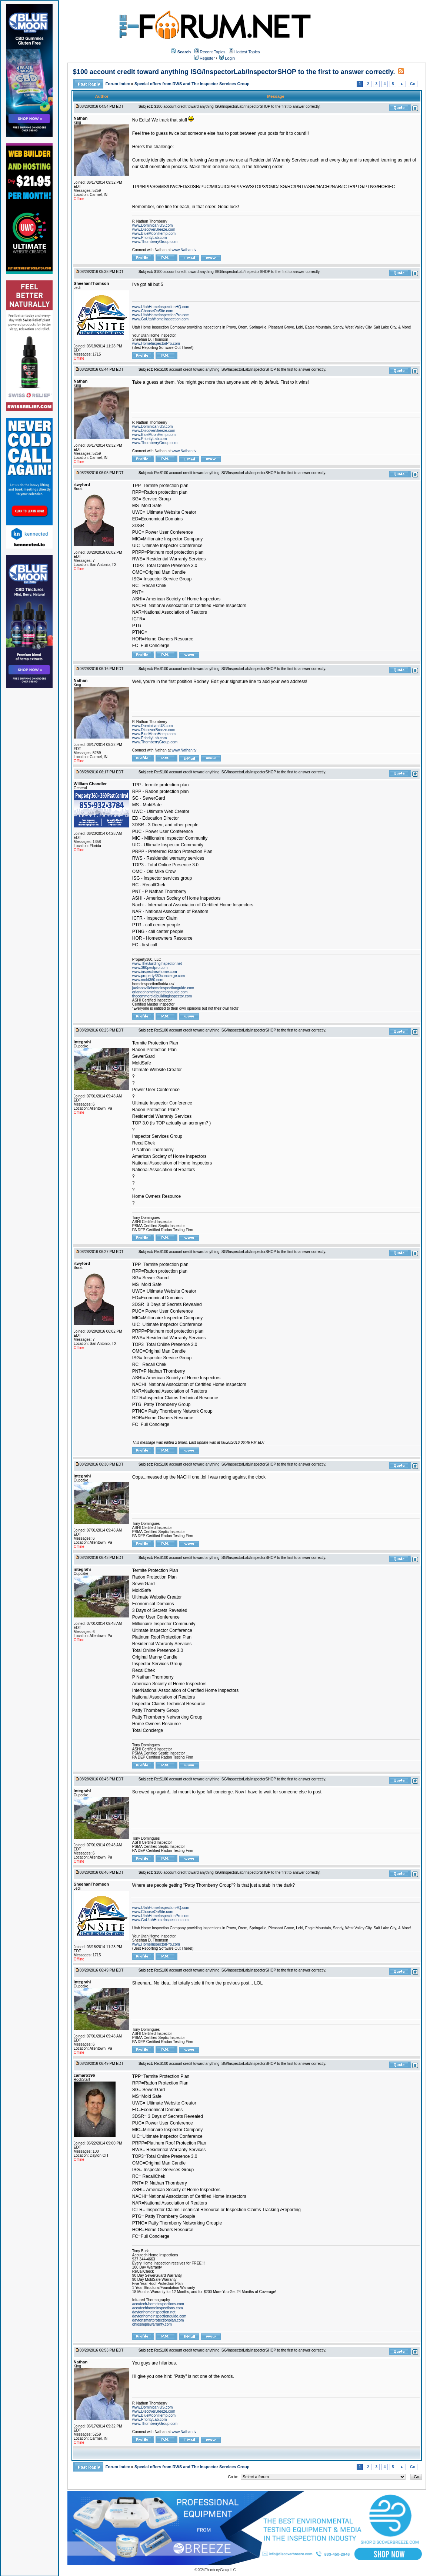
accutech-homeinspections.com (158, 2304)
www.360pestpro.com (150, 968)
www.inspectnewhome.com (154, 972)
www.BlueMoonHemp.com (154, 233)
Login (227, 58)
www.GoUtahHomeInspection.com (160, 319)
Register (204, 58)
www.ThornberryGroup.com (154, 242)
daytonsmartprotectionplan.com (158, 2320)
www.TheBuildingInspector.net (157, 964)
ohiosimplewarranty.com (152, 2324)
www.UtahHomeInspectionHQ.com (160, 307)
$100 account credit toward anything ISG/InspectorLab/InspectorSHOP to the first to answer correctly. (234, 72)
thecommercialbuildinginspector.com (162, 996)
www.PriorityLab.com (149, 238)
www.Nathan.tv (184, 250)
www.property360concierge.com (158, 976)
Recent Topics (213, 52)
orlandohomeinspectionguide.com (160, 992)
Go (412, 84)
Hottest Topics (247, 52)
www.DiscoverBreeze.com (153, 229)
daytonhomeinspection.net (154, 2312)
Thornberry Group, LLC (220, 2570)
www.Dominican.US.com (152, 225)
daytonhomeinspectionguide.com (159, 2316)
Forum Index (118, 83)
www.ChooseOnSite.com (152, 311)
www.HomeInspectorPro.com (156, 343)
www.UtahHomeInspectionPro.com (161, 315)
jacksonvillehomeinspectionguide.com (163, 988)
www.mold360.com (147, 980)
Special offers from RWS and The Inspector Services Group (191, 83)
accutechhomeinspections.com (157, 2308)
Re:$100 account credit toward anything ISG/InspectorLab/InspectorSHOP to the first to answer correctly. (240, 369)
